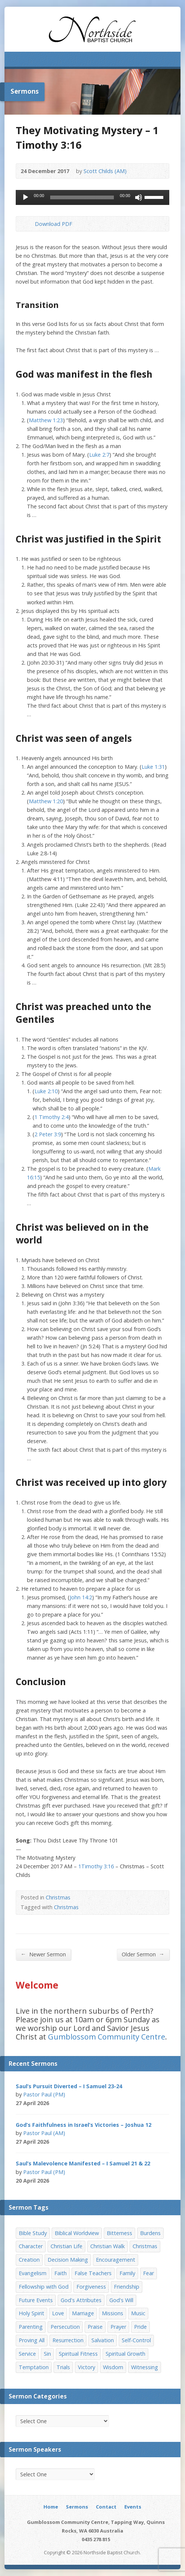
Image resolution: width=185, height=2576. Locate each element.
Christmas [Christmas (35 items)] (145, 2246)
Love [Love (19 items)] (58, 2313)
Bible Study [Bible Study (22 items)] (33, 2233)
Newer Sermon (43, 1954)
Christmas (58, 1897)
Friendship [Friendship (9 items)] (126, 2286)
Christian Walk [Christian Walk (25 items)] (107, 2246)
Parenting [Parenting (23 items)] (31, 2326)
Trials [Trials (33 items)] (63, 2367)
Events (132, 2506)
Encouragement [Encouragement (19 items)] (115, 2259)
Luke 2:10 (46, 1091)
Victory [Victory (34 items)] (86, 2367)
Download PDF (28, 224)
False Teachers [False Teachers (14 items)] (93, 2273)
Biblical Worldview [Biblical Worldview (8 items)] (77, 2233)
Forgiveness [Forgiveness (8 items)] (91, 2286)
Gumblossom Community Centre (106, 2037)
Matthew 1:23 (46, 420)
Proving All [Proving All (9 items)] (32, 2340)
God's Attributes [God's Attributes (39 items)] (81, 2300)
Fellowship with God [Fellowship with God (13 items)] (44, 2286)
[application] (92, 197)
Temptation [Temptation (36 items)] (34, 2367)
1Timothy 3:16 (96, 1866)
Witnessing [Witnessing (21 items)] (144, 2367)
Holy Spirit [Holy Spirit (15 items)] (31, 2313)
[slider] (82, 197)
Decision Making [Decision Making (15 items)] (68, 2259)
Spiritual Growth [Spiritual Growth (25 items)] (125, 2353)
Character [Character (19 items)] (31, 2246)
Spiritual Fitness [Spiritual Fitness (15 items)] (78, 2353)
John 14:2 (81, 1597)
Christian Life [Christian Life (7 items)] (66, 2246)
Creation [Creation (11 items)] (29, 2259)
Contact (106, 2506)
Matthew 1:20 (46, 801)
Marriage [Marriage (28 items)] (83, 2313)
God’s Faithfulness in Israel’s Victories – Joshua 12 (83, 2124)
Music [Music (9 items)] (138, 2313)
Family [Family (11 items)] (127, 2273)
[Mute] (138, 197)
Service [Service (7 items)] (27, 2353)
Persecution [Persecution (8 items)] (65, 2326)
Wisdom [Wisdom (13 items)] (113, 2367)
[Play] (25, 197)
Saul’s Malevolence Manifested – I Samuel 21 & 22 (83, 2163)
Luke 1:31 (153, 766)
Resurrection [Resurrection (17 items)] (68, 2340)
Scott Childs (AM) (105, 171)
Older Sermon (143, 1954)
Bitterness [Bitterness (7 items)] (119, 2233)
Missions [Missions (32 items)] (112, 2313)
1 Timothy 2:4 (51, 1117)
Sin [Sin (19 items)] (47, 2353)
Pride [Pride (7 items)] (140, 2326)
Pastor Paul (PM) (44, 2094)
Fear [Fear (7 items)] (148, 2273)
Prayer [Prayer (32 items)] (118, 2326)
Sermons (77, 2506)
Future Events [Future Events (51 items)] (36, 2300)
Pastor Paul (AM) (44, 2133)
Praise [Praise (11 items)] (95, 2326)
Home (50, 2506)
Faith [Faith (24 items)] (60, 2273)
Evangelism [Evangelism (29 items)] (32, 2273)
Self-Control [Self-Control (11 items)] (136, 2340)
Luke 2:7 (99, 454)
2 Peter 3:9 (47, 1134)
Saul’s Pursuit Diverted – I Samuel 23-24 (69, 2086)
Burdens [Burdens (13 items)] (150, 2233)
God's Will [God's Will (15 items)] (121, 2300)
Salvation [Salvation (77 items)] (102, 2340)
